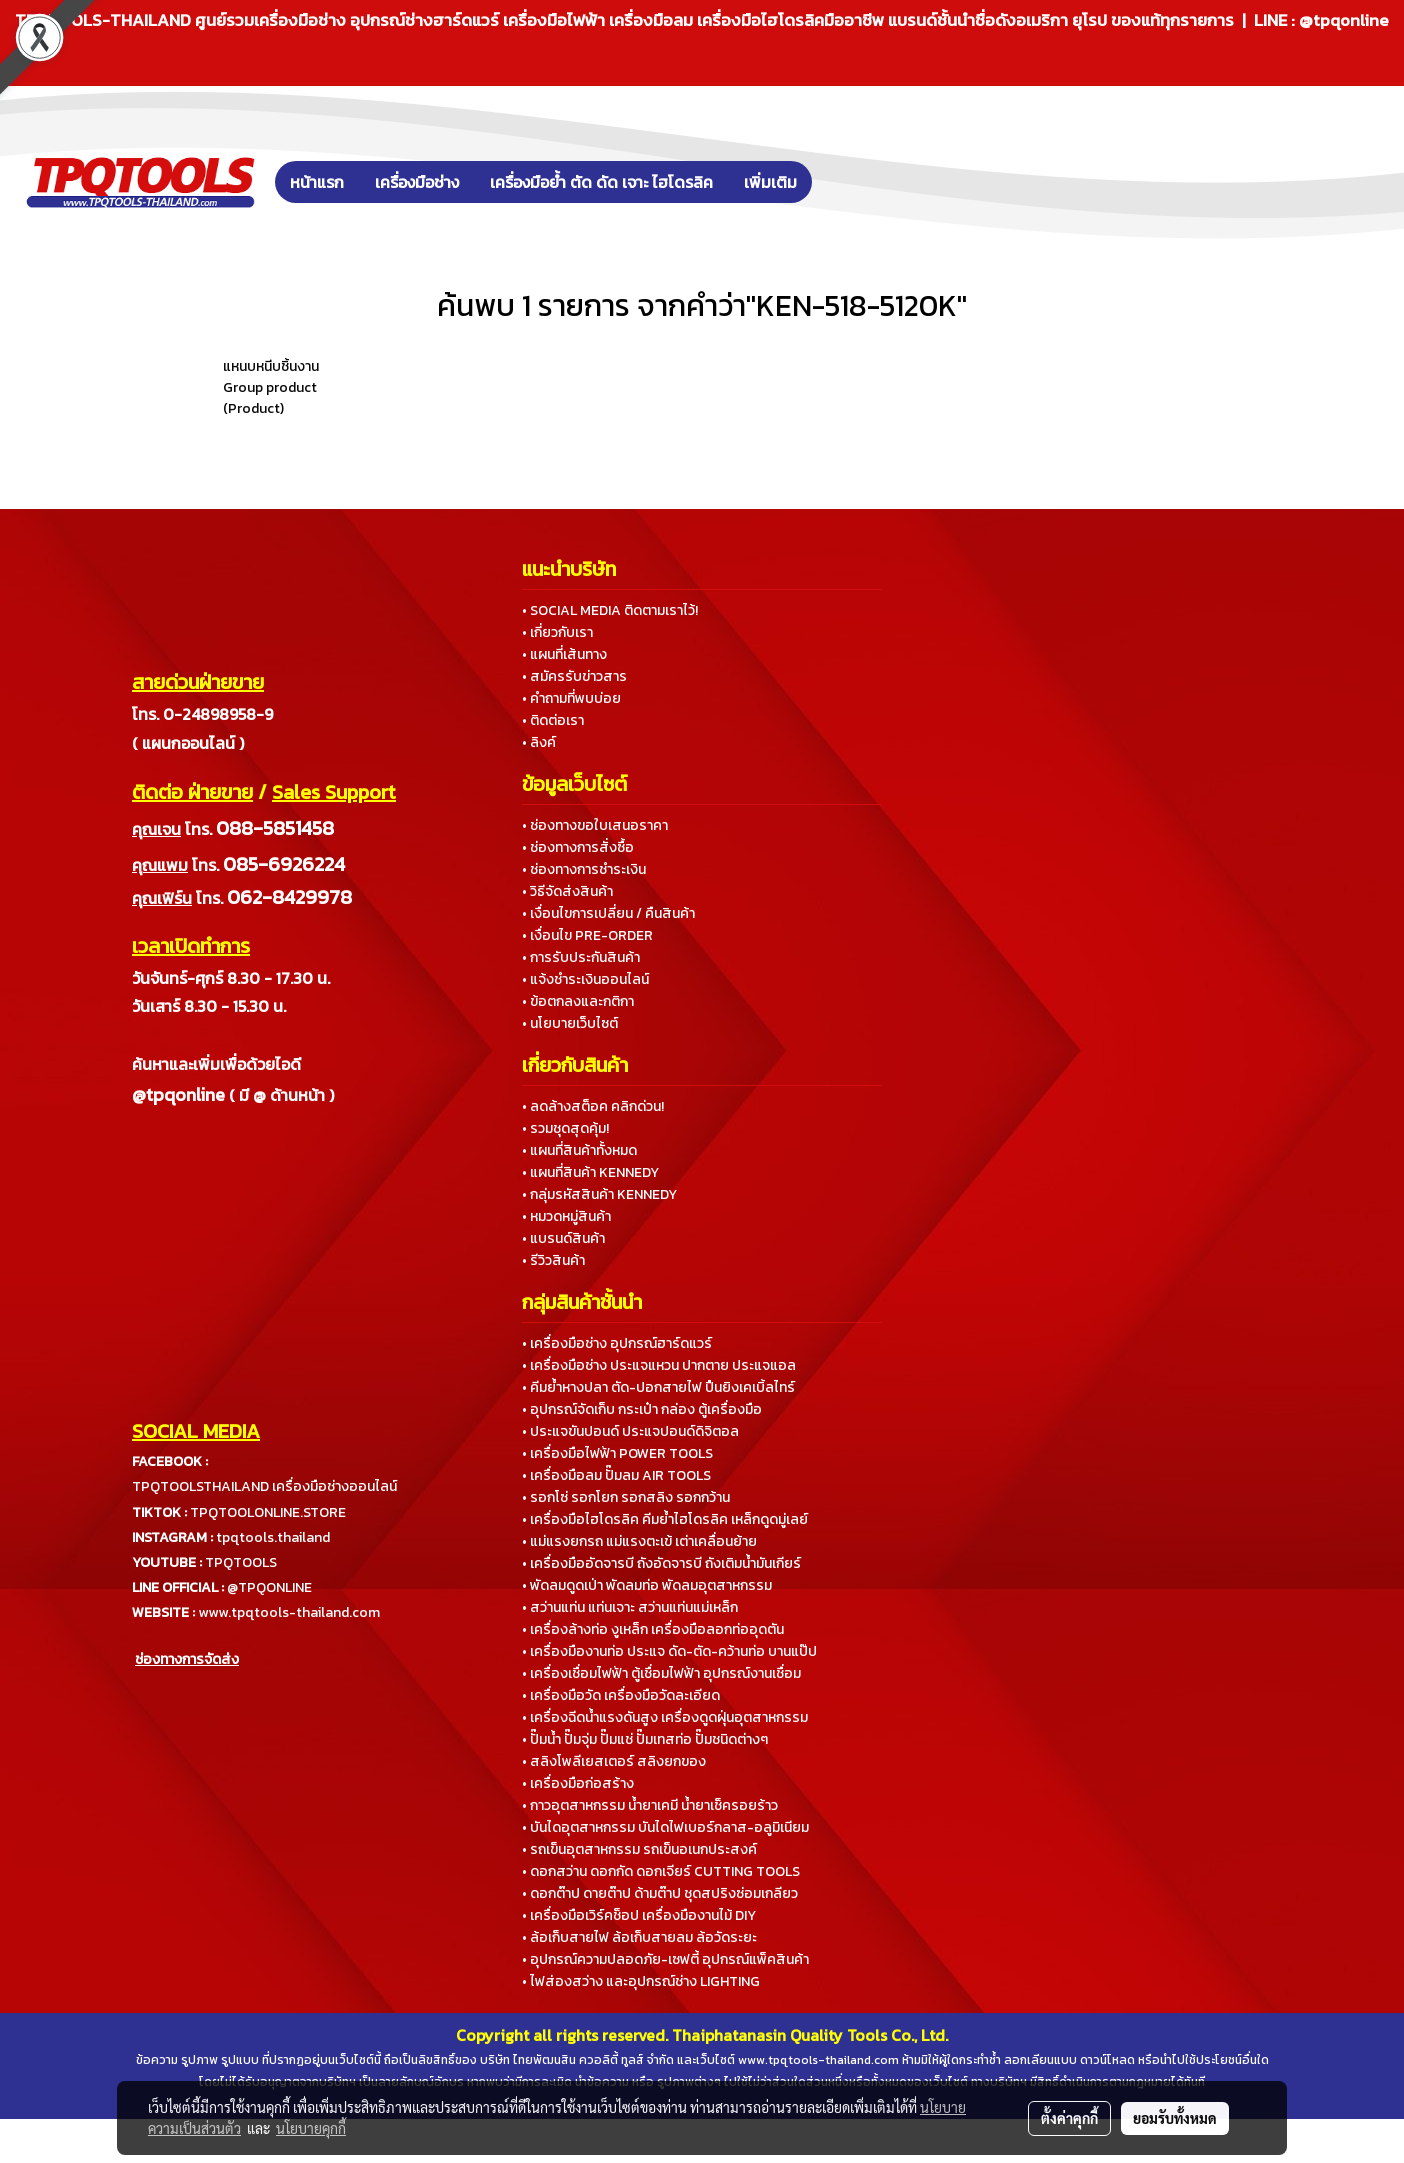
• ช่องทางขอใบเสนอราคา (595, 825)
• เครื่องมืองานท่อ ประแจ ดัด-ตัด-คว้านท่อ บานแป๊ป (669, 1651)
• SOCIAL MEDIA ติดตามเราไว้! (610, 610)
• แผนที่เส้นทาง (564, 654)
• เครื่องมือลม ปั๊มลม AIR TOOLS (616, 1475)
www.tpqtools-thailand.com (289, 1612)
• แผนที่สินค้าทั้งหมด (579, 1150)
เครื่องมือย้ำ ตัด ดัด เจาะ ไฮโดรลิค (601, 182)
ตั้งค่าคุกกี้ (1069, 2118)
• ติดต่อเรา (553, 720)
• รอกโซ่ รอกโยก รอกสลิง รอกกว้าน (626, 1497)
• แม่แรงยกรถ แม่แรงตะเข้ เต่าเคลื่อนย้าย (639, 1541)
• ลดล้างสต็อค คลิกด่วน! (593, 1106)
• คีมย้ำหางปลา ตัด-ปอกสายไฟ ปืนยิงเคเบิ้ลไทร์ (658, 1387)
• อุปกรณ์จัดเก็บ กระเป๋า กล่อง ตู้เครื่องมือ (642, 1409)
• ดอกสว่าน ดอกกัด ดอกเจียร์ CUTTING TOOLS (661, 1871)
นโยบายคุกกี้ (311, 2128)
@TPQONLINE (269, 1587)
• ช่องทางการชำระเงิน (584, 869)
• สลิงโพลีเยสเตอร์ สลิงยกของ (614, 1761)
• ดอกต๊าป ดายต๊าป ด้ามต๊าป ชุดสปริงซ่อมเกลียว (660, 1893)
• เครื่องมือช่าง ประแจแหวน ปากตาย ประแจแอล (659, 1365)
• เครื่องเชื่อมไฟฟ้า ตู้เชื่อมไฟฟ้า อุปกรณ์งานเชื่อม (661, 1673)
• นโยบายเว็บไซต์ (570, 1023)
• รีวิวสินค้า (553, 1260)
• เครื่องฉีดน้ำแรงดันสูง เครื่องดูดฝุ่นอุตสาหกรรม (665, 1717)
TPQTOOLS (241, 1562)
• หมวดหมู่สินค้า (566, 1216)
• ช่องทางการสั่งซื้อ (578, 847)
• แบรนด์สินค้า (563, 1238)
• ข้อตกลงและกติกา (578, 1001)
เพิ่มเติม (770, 182)
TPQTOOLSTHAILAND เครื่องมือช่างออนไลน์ (264, 1486)
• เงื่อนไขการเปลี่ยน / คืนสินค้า (608, 913)
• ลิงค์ (539, 742)
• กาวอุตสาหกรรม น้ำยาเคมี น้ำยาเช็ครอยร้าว (650, 1805)
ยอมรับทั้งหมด (1175, 2118)
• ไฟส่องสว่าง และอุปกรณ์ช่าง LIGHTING (641, 1981)
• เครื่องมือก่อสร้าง (578, 1783)
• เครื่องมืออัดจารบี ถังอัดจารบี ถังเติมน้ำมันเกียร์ (661, 1563)
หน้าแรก (317, 182)
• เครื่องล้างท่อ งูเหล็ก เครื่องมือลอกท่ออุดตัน (653, 1629)
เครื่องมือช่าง (417, 182)
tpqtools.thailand (273, 1537)
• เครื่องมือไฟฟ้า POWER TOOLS (617, 1453)
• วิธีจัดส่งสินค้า (567, 891)
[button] (842, 182)
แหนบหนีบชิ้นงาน (271, 366)
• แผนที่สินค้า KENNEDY (590, 1172)
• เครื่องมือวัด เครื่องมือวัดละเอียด (621, 1695)
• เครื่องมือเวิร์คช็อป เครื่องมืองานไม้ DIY (639, 1915)
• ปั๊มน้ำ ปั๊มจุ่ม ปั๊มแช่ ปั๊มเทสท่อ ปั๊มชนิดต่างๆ (645, 1739)
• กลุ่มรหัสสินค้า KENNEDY (599, 1194)
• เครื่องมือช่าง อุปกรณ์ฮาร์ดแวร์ (617, 1343)
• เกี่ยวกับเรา (557, 632)
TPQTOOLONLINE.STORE (268, 1512)
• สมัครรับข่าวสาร (574, 676)
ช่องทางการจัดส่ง (187, 1659)
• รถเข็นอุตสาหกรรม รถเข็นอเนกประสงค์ (639, 1849)
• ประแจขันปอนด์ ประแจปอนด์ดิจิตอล (630, 1431)
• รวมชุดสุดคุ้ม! (565, 1128)
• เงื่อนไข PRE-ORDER (587, 935)
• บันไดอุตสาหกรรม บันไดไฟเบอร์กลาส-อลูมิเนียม (665, 1827)
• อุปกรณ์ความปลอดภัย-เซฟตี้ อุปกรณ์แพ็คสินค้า (665, 1959)
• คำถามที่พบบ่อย (571, 698)
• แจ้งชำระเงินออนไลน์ (585, 979)
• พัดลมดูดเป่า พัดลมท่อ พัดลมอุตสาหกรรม (647, 1585)
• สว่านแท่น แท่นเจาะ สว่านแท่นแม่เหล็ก (630, 1607)
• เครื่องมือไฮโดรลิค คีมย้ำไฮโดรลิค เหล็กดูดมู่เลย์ (665, 1519)
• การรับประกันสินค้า (581, 957)
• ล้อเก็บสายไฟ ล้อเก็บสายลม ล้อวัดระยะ (639, 1937)
